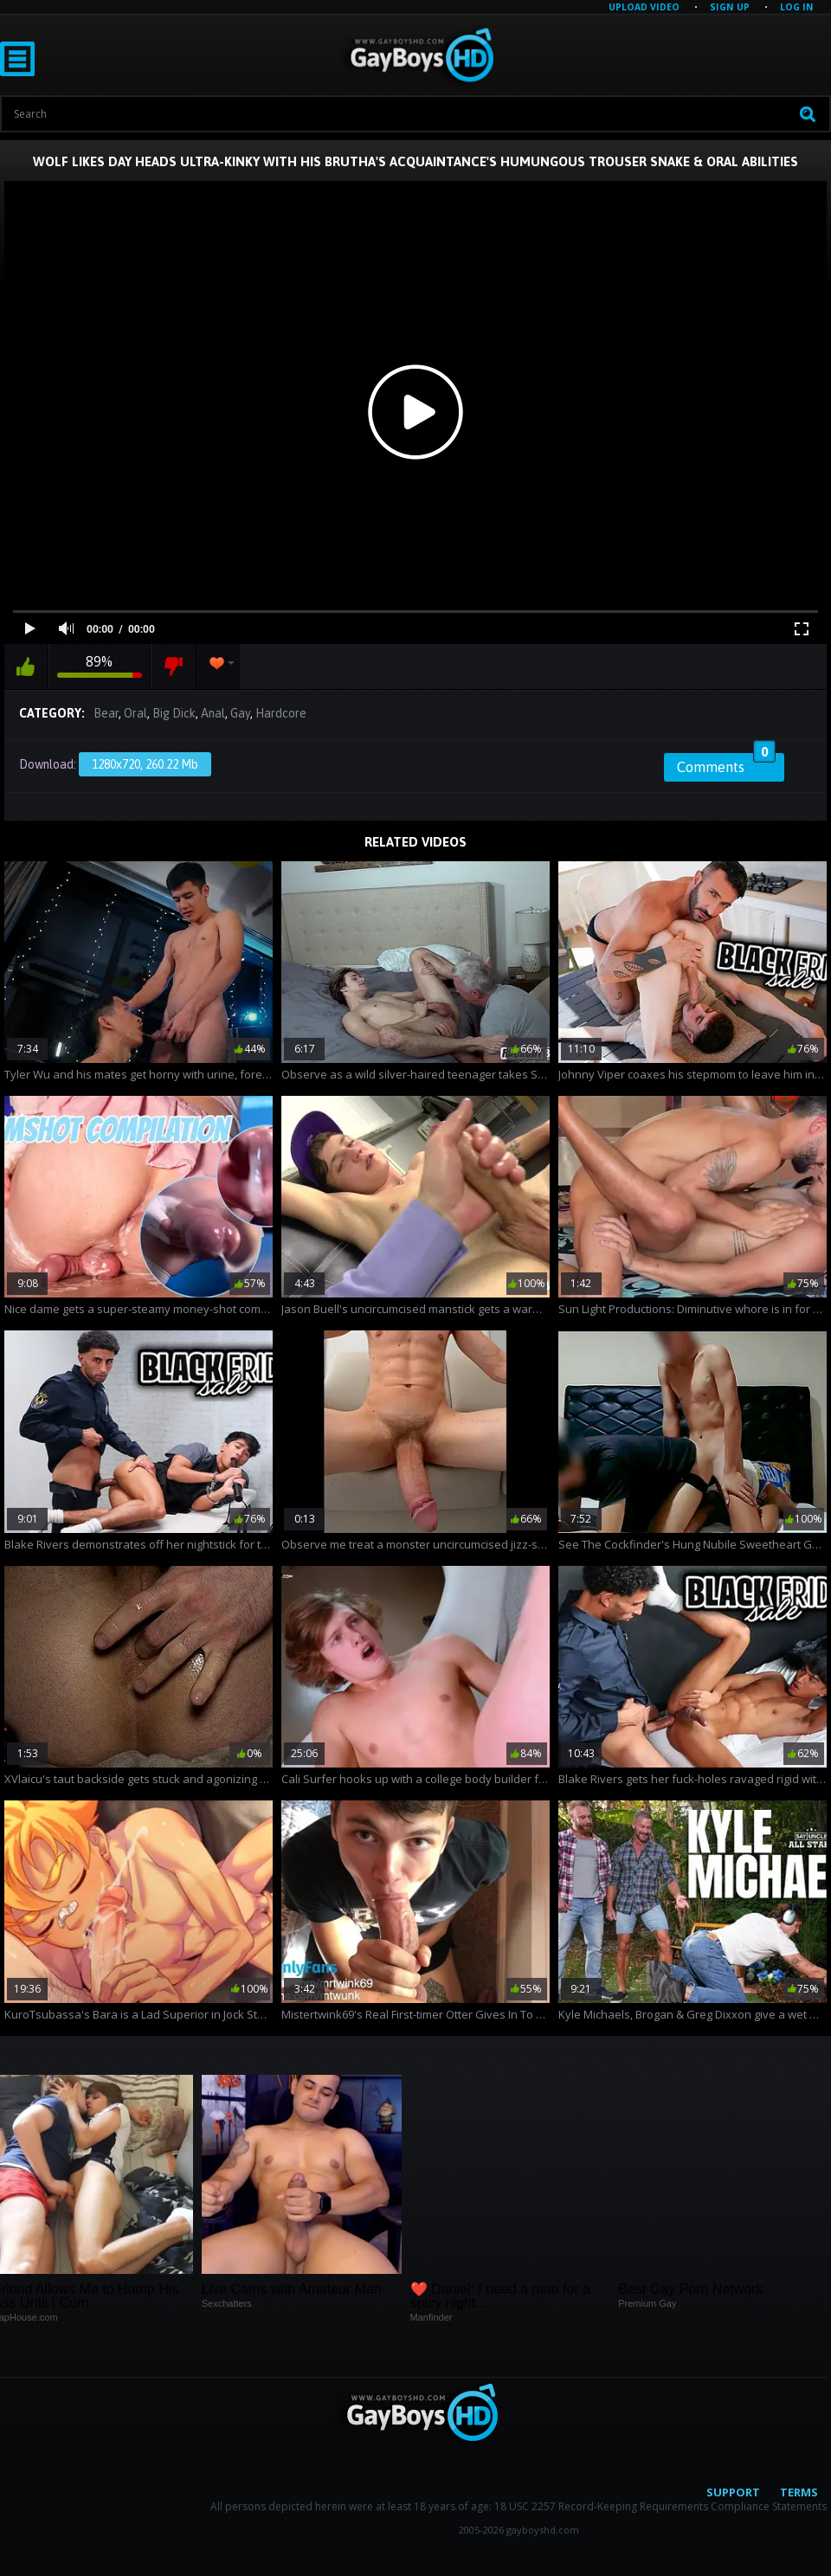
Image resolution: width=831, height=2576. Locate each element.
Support (733, 2492)
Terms (799, 2492)
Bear (106, 713)
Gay (240, 713)
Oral (135, 713)
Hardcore (280, 713)
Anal (213, 713)
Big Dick (174, 713)
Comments (726, 764)
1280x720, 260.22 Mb (145, 764)
